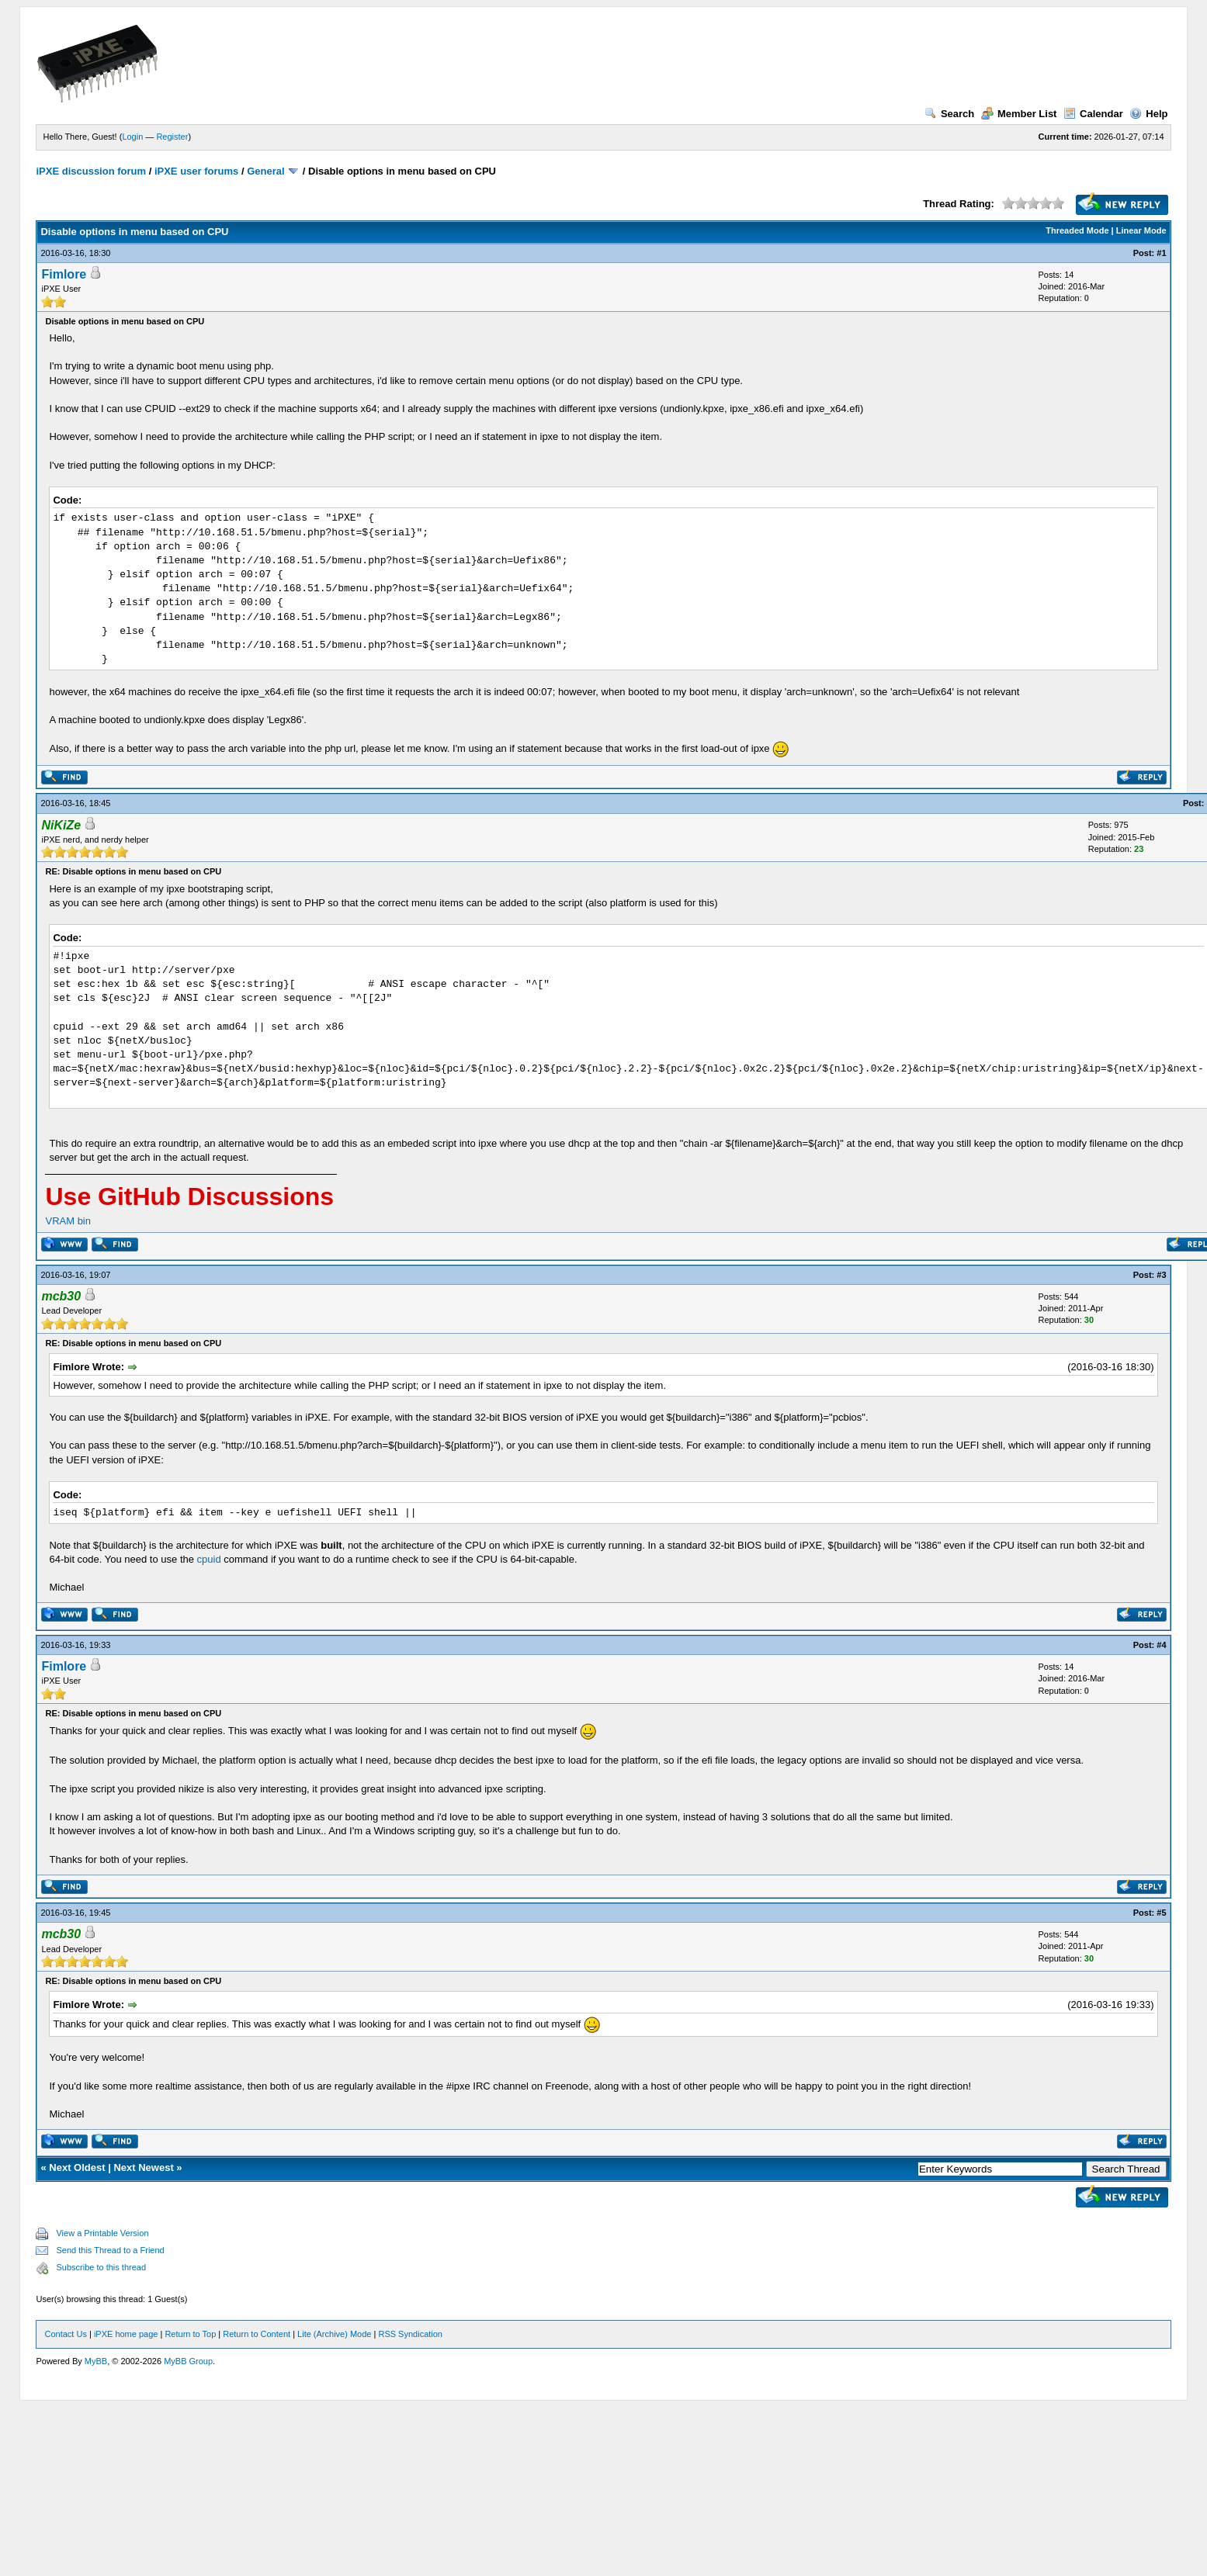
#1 (1161, 253)
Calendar (1093, 113)
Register (172, 136)
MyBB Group (188, 2361)
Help (1148, 113)
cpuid (209, 1559)
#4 (1161, 1645)
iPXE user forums (196, 171)
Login (132, 136)
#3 (1161, 1274)
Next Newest (143, 2167)
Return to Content (256, 2334)
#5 (1161, 1912)
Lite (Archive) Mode (334, 2334)
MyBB (96, 2361)
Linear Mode (1141, 230)
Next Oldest (77, 2167)
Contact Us (65, 2334)
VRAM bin (68, 1221)
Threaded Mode (1077, 230)
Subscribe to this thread (101, 2267)
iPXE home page (126, 2334)
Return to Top (190, 2334)
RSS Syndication (410, 2334)
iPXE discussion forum (91, 171)
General (265, 171)
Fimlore (63, 274)
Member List (1019, 113)
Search (949, 113)
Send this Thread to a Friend (110, 2250)
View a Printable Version (102, 2233)
